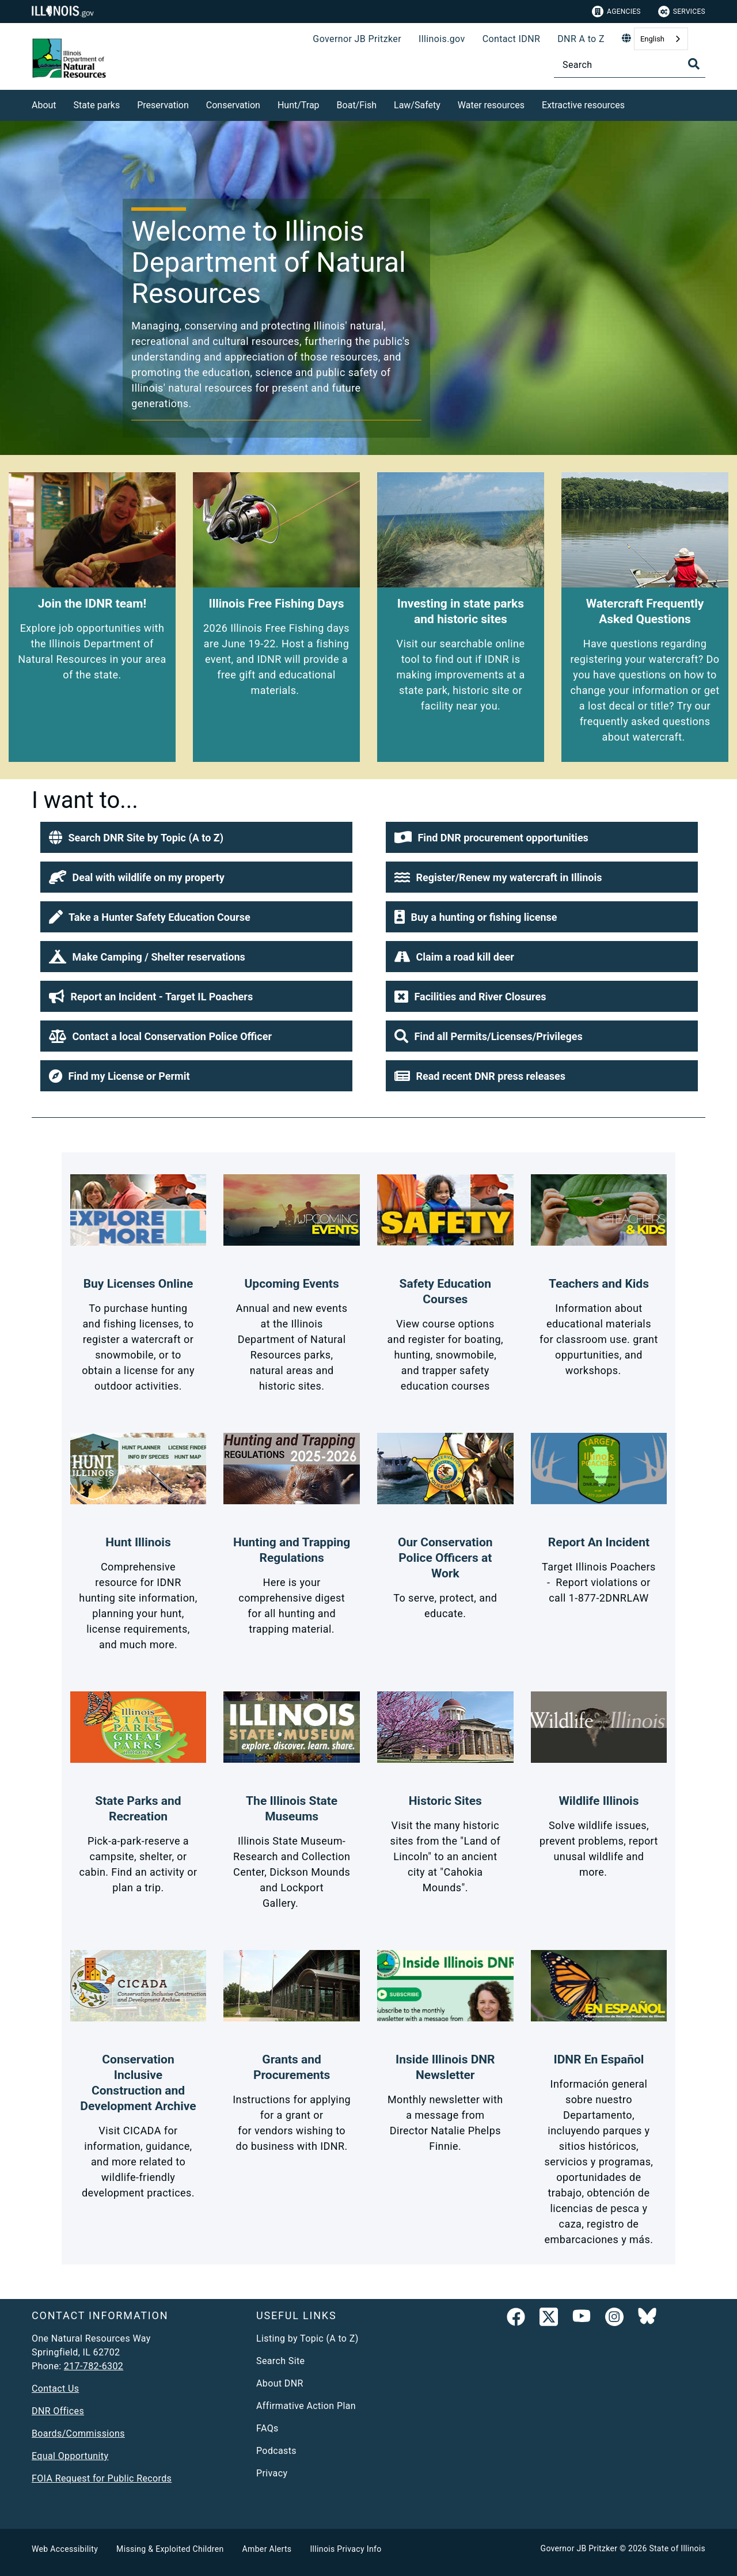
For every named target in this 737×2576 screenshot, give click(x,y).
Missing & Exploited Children (169, 2549)
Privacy (271, 2473)
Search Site (280, 2360)
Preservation (163, 105)
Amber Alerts (267, 2549)
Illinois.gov (442, 38)
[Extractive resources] (633, 103)
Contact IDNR (512, 38)
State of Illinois (677, 2548)
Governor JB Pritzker (357, 38)
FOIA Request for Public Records (102, 2478)
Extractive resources (583, 105)
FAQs (267, 2428)
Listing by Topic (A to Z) (307, 2338)
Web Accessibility (65, 2549)
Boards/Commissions (78, 2433)
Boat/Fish (357, 105)
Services (681, 11)
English (652, 39)
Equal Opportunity (70, 2455)
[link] (516, 2319)
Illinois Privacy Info (345, 2549)
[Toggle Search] (694, 64)
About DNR (279, 2383)
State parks (97, 105)
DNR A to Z (581, 38)
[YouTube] (581, 2319)
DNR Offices (58, 2411)
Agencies (616, 11)
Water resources (491, 105)
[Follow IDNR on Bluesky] (647, 2319)
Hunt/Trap (299, 105)
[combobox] (661, 39)
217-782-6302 (93, 2366)
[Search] (629, 64)
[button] (196, 837)
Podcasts (276, 2450)
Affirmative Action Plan (306, 2405)
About (44, 105)
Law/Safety (417, 105)
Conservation (233, 105)
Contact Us (55, 2388)
